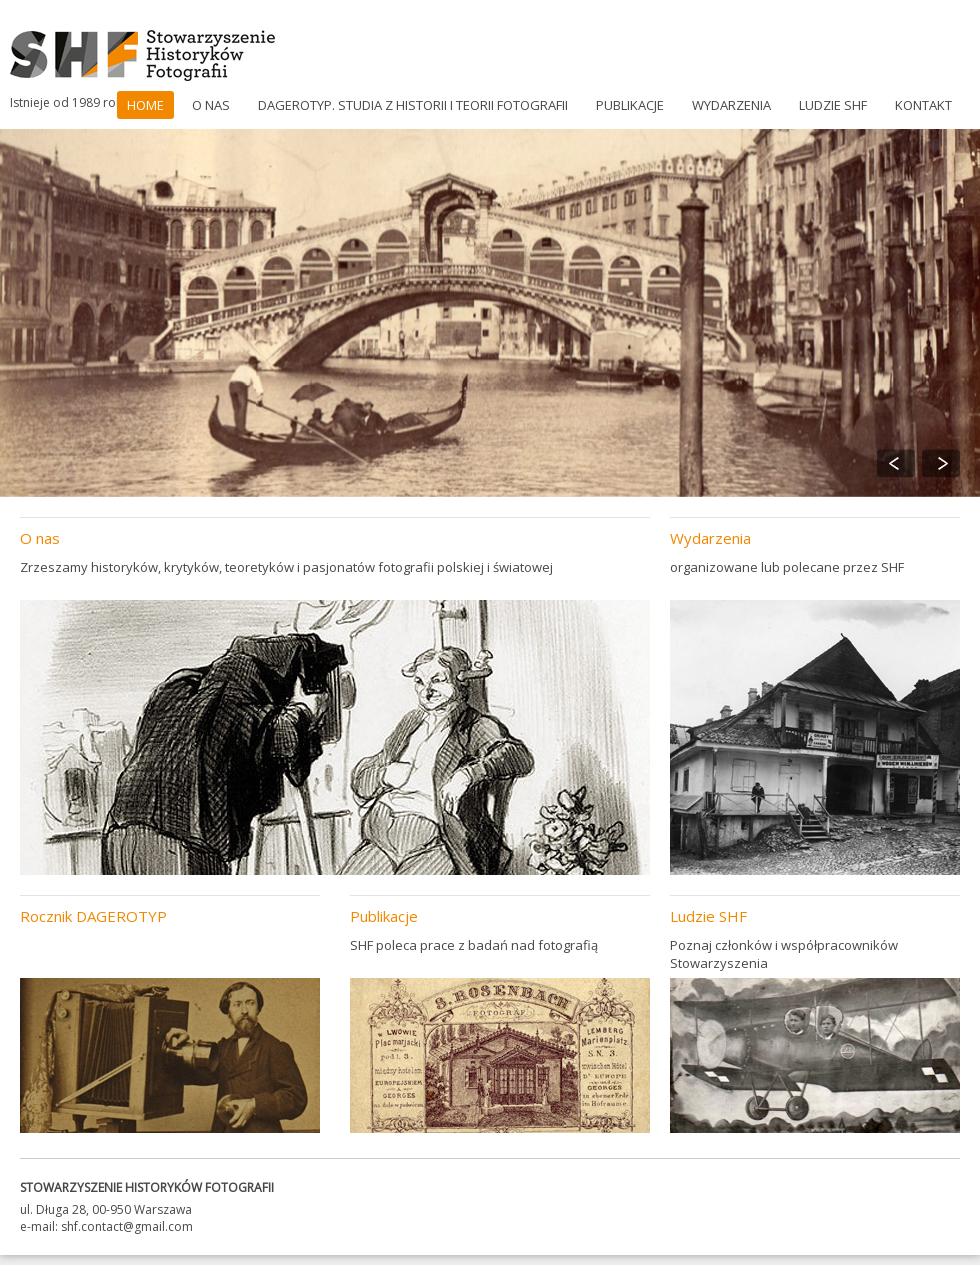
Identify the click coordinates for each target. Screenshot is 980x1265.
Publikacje (630, 105)
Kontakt (923, 105)
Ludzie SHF (833, 105)
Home (145, 105)
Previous (896, 463)
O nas (211, 105)
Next (941, 463)
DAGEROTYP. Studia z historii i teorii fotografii (413, 105)
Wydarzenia (731, 105)
